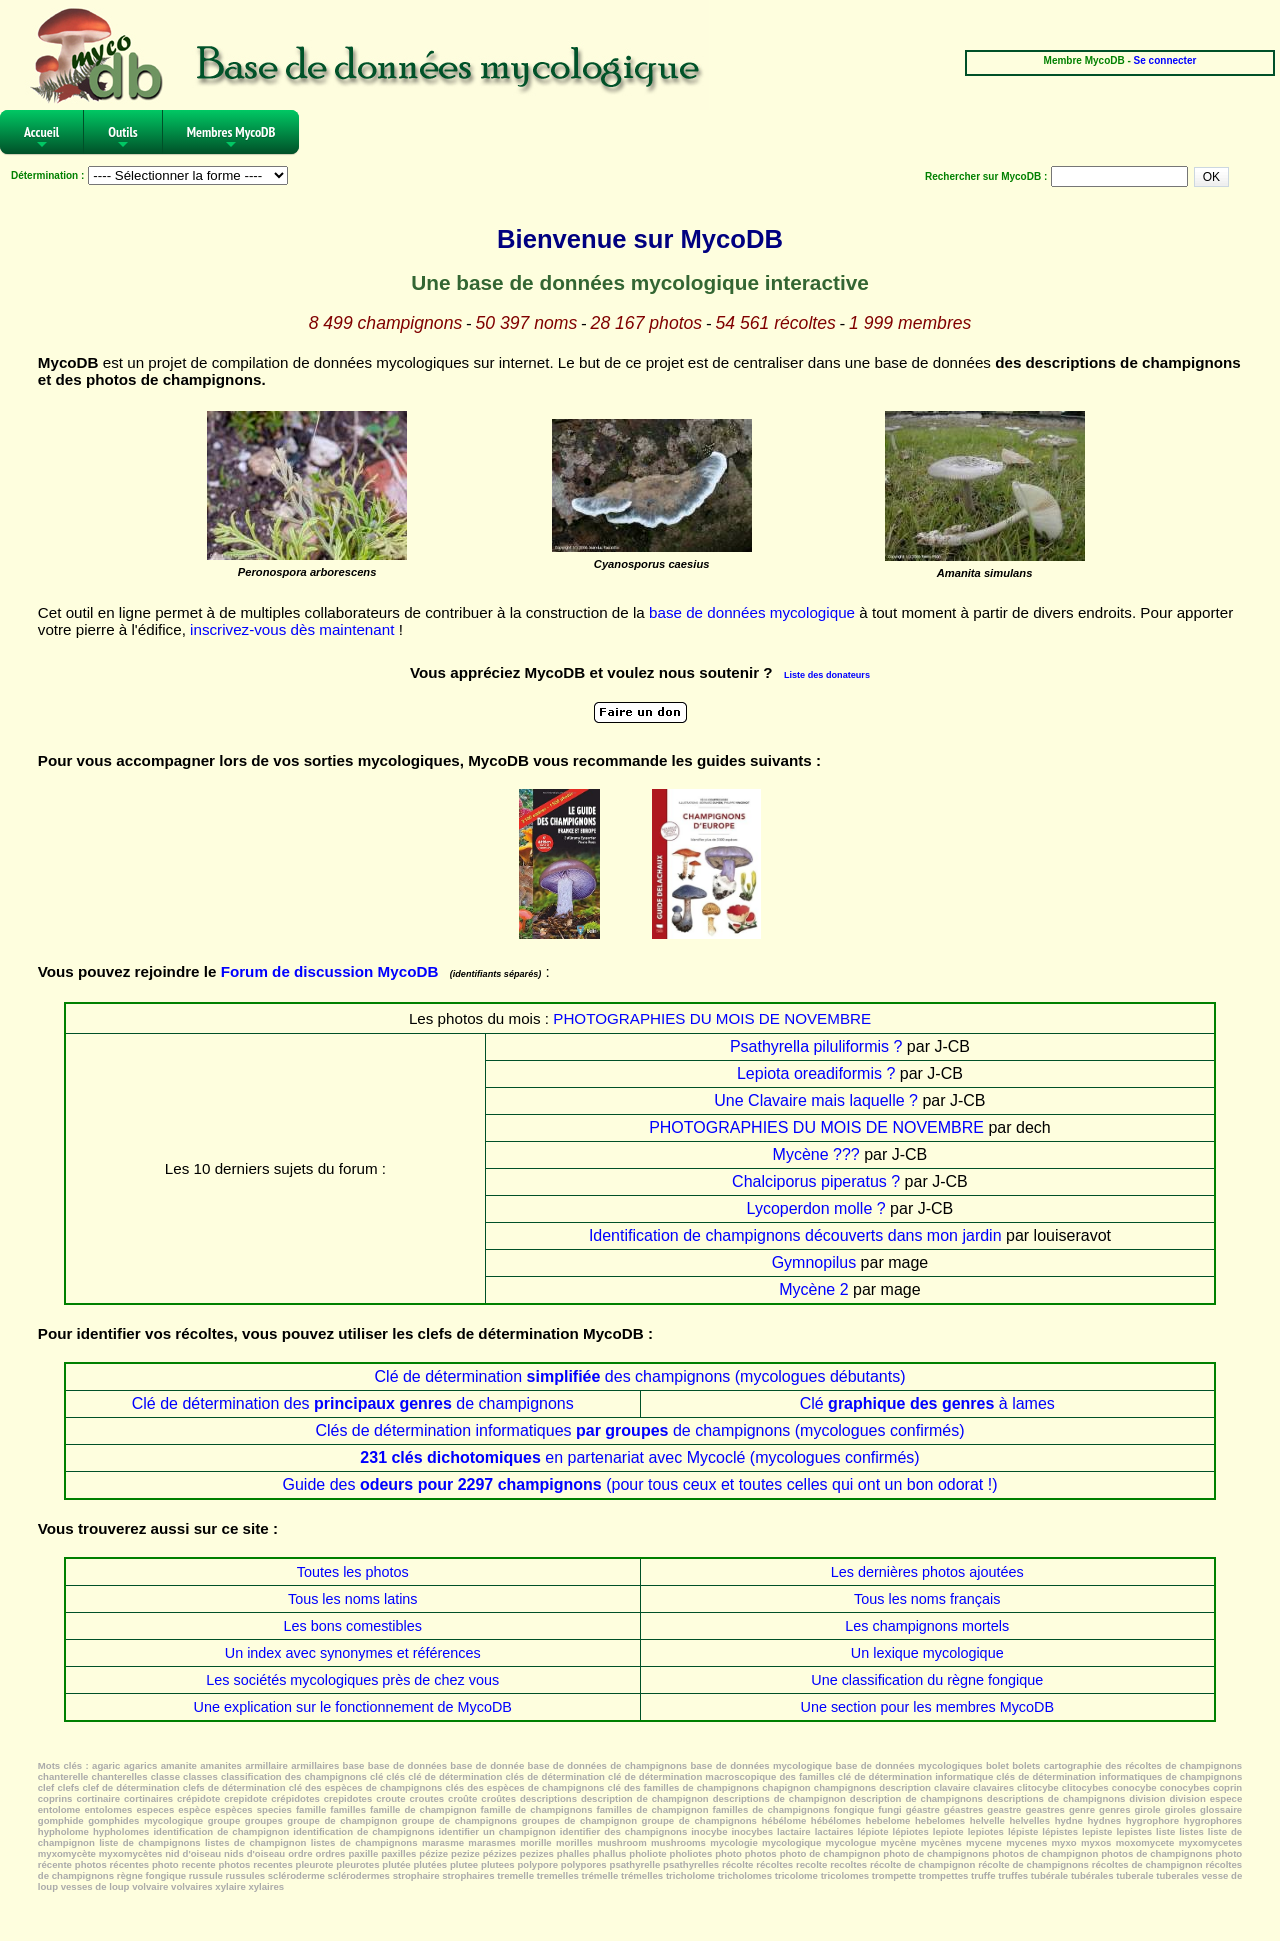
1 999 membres (910, 323)
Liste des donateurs (827, 675)
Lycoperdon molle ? (816, 1208)
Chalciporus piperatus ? (816, 1181)
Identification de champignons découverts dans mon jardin (795, 1235)
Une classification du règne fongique (927, 1680)
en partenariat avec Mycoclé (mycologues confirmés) (639, 1457)
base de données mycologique (752, 612)
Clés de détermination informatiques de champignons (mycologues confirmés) (639, 1430)
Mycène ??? (816, 1154)
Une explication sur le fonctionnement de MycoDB (353, 1707)
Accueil (41, 138)
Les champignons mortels (927, 1626)
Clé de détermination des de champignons (353, 1403)
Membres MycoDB (231, 138)
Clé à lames (927, 1403)
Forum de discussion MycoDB (330, 971)
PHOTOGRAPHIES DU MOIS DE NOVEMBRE (712, 1018)
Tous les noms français (927, 1599)
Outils (123, 138)
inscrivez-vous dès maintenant (292, 629)
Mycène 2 (813, 1289)
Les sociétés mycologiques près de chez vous (352, 1680)
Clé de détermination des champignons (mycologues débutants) (640, 1376)
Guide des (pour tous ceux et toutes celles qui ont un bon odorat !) (639, 1484)
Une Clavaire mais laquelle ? (816, 1100)
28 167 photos (647, 323)
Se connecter (1165, 60)
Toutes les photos (353, 1572)
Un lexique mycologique (927, 1653)
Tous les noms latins (353, 1599)
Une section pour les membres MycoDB (927, 1707)
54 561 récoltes (775, 323)
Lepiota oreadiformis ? (816, 1073)
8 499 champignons (386, 323)
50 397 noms (527, 323)
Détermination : (47, 175)
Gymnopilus (814, 1262)
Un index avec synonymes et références (353, 1653)
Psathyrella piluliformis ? (816, 1046)
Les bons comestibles (353, 1626)
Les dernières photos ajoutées (927, 1572)
